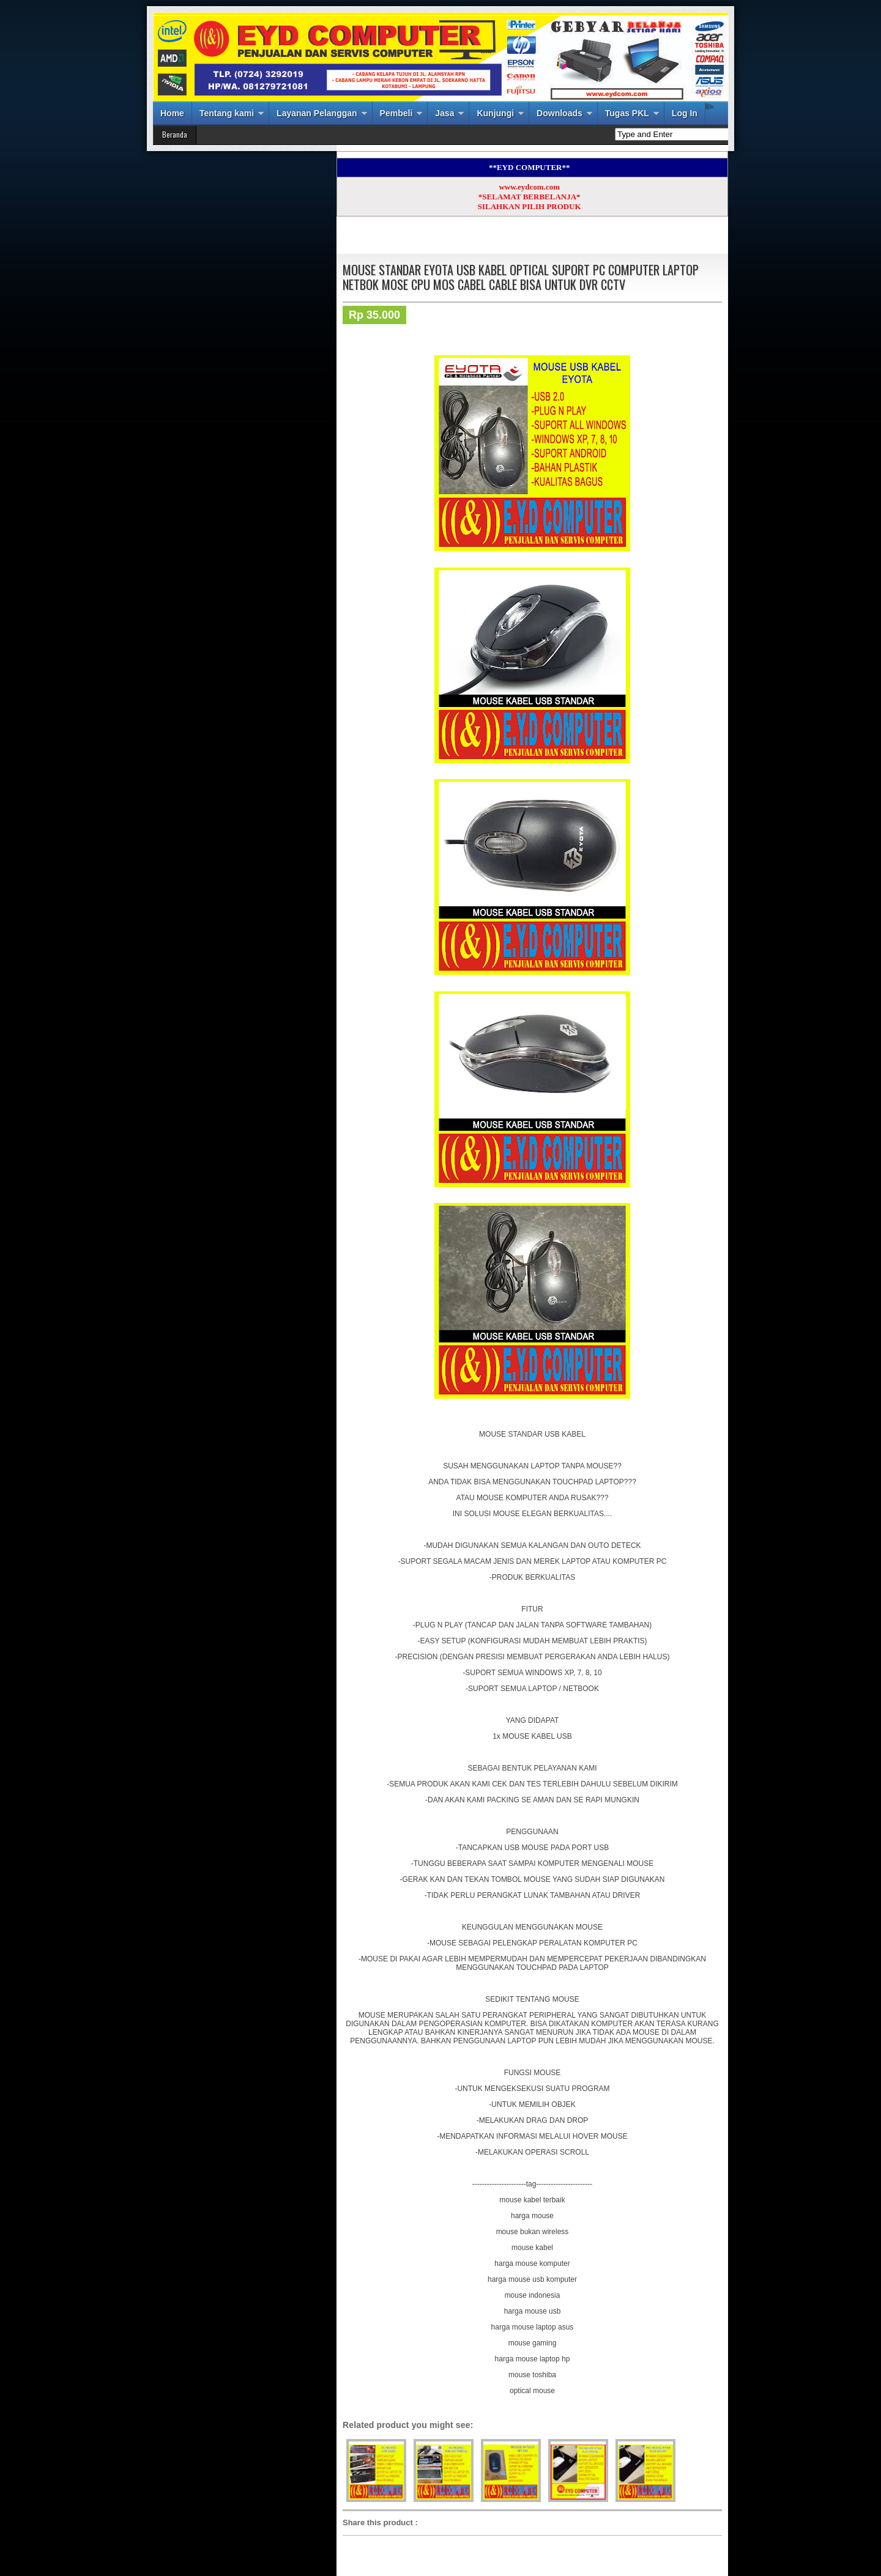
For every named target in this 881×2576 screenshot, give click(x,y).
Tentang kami (226, 113)
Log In (684, 113)
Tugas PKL (627, 113)
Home (172, 113)
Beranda (174, 134)
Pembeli (396, 113)
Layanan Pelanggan (317, 113)
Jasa (444, 113)
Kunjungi (495, 113)
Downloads (559, 113)
